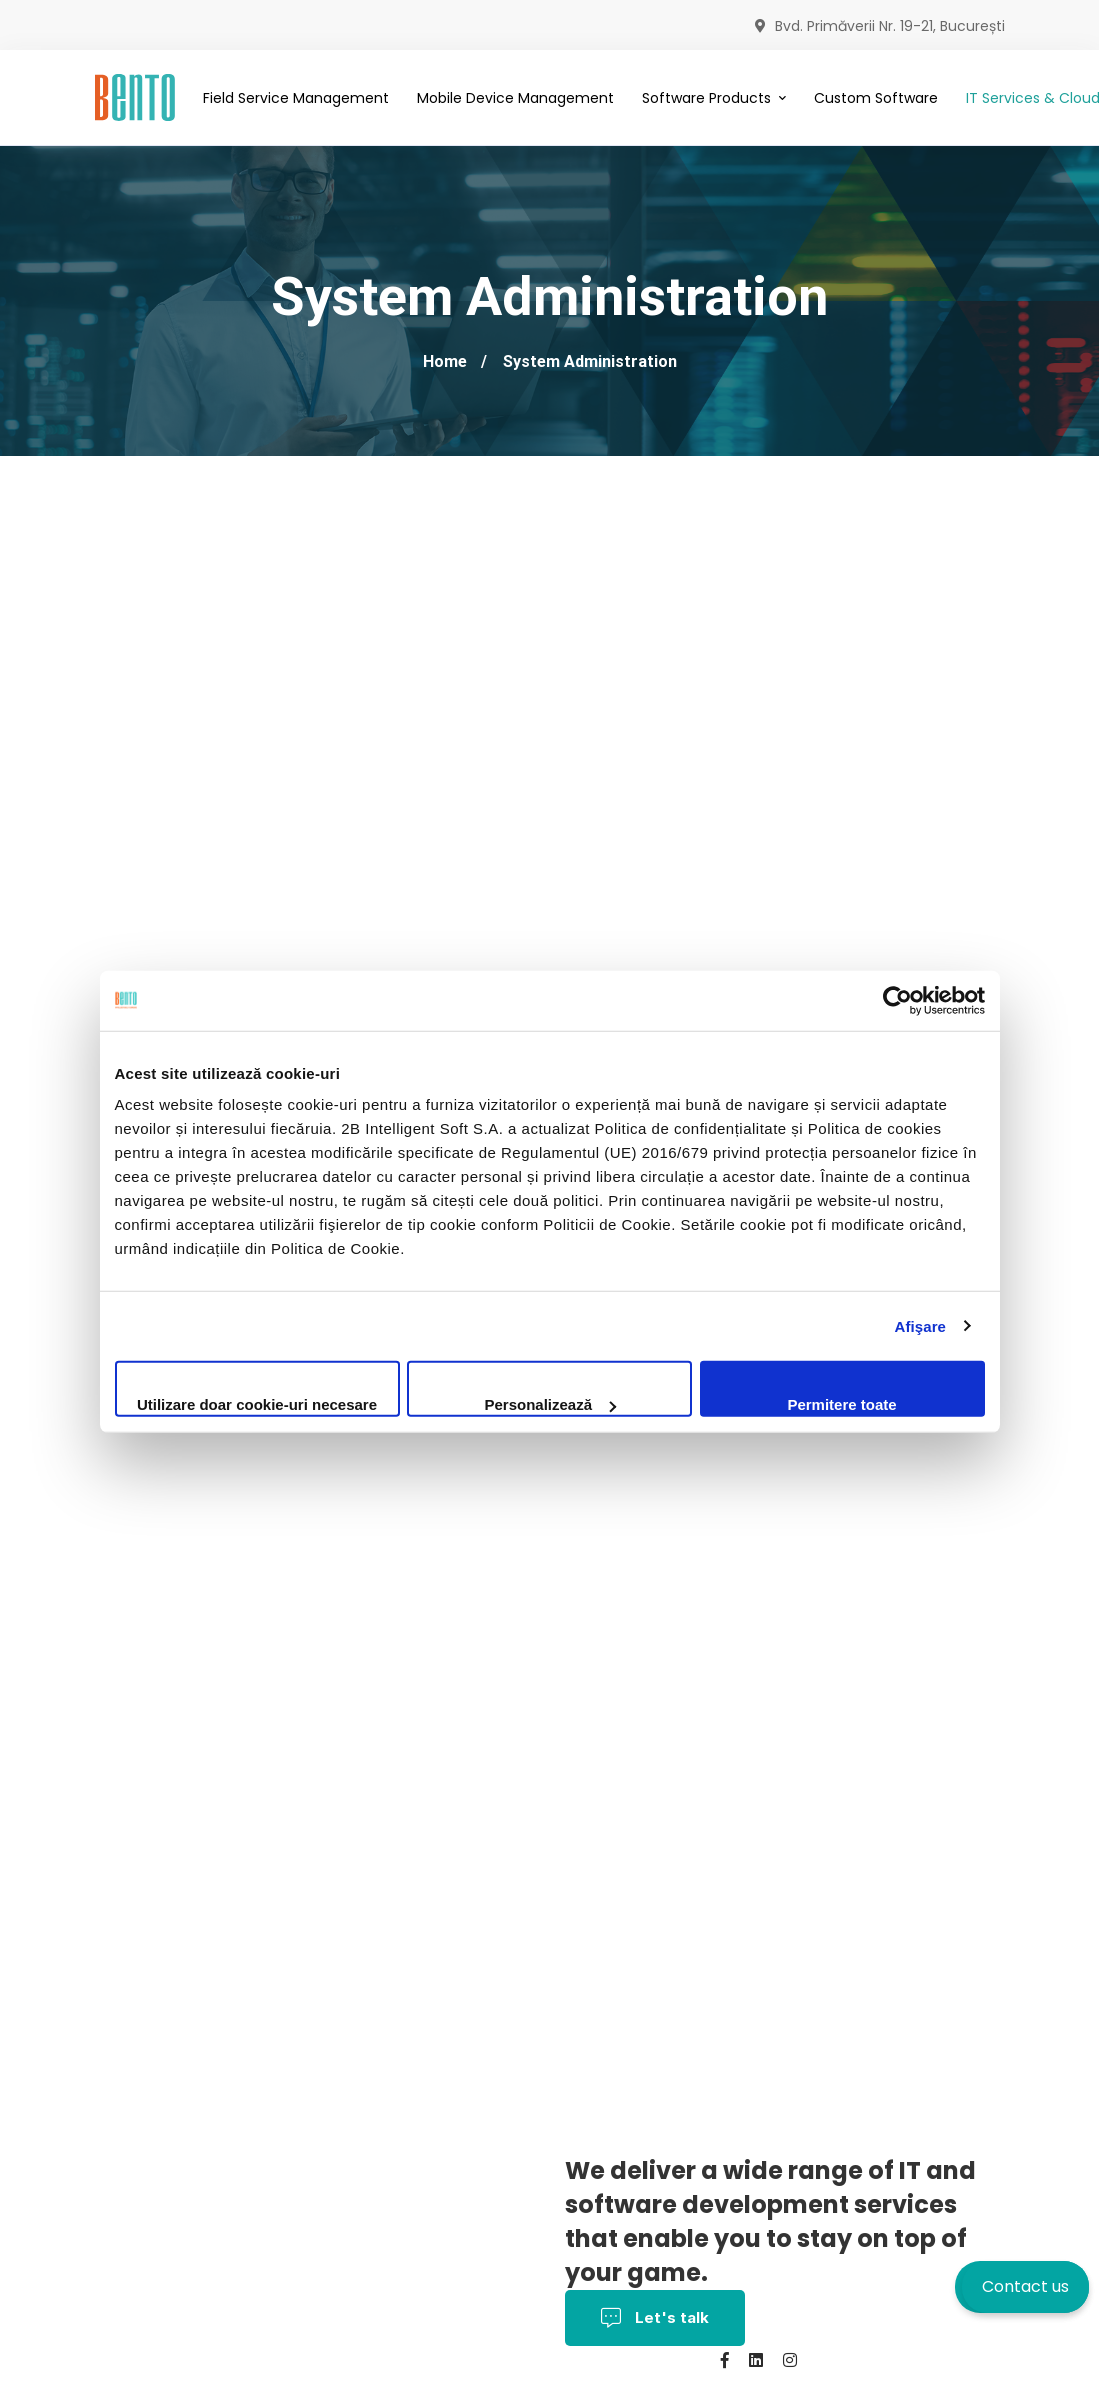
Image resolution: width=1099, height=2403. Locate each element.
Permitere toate (841, 1404)
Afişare (921, 1325)
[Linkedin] (756, 2360)
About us (349, 2388)
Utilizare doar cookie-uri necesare (257, 1404)
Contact (430, 2388)
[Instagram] (790, 2360)
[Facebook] (725, 2360)
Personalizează (550, 1404)
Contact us (1025, 2286)
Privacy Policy (474, 2360)
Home (445, 361)
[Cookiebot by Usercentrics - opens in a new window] (897, 1000)
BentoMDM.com (531, 2388)
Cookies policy (245, 2388)
